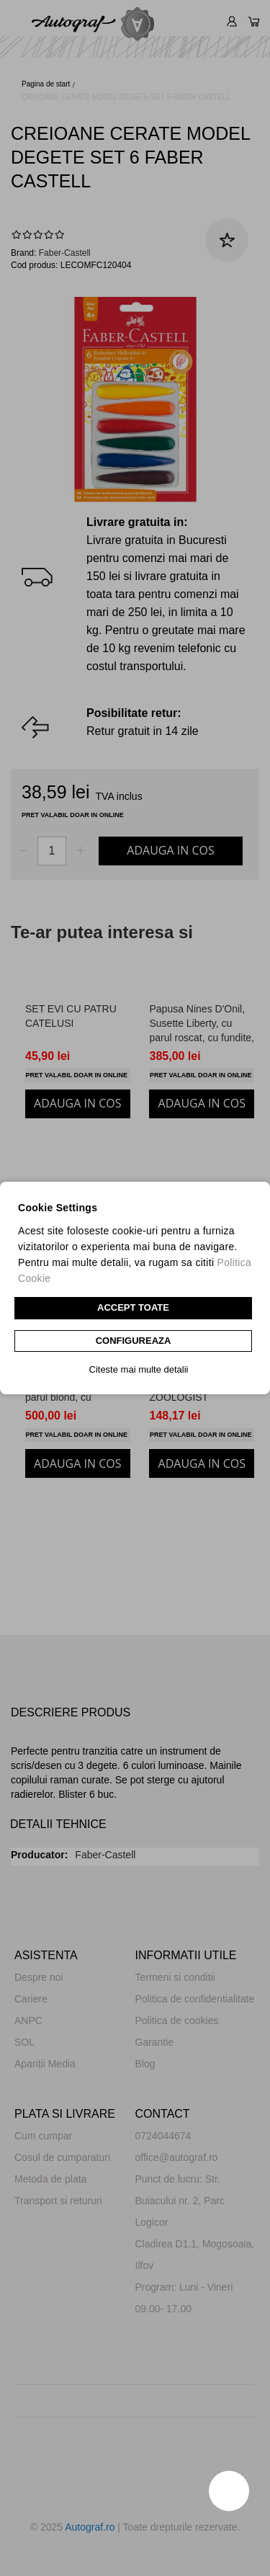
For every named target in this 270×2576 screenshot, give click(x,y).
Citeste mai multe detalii (139, 1369)
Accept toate (133, 1307)
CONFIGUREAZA (133, 1340)
